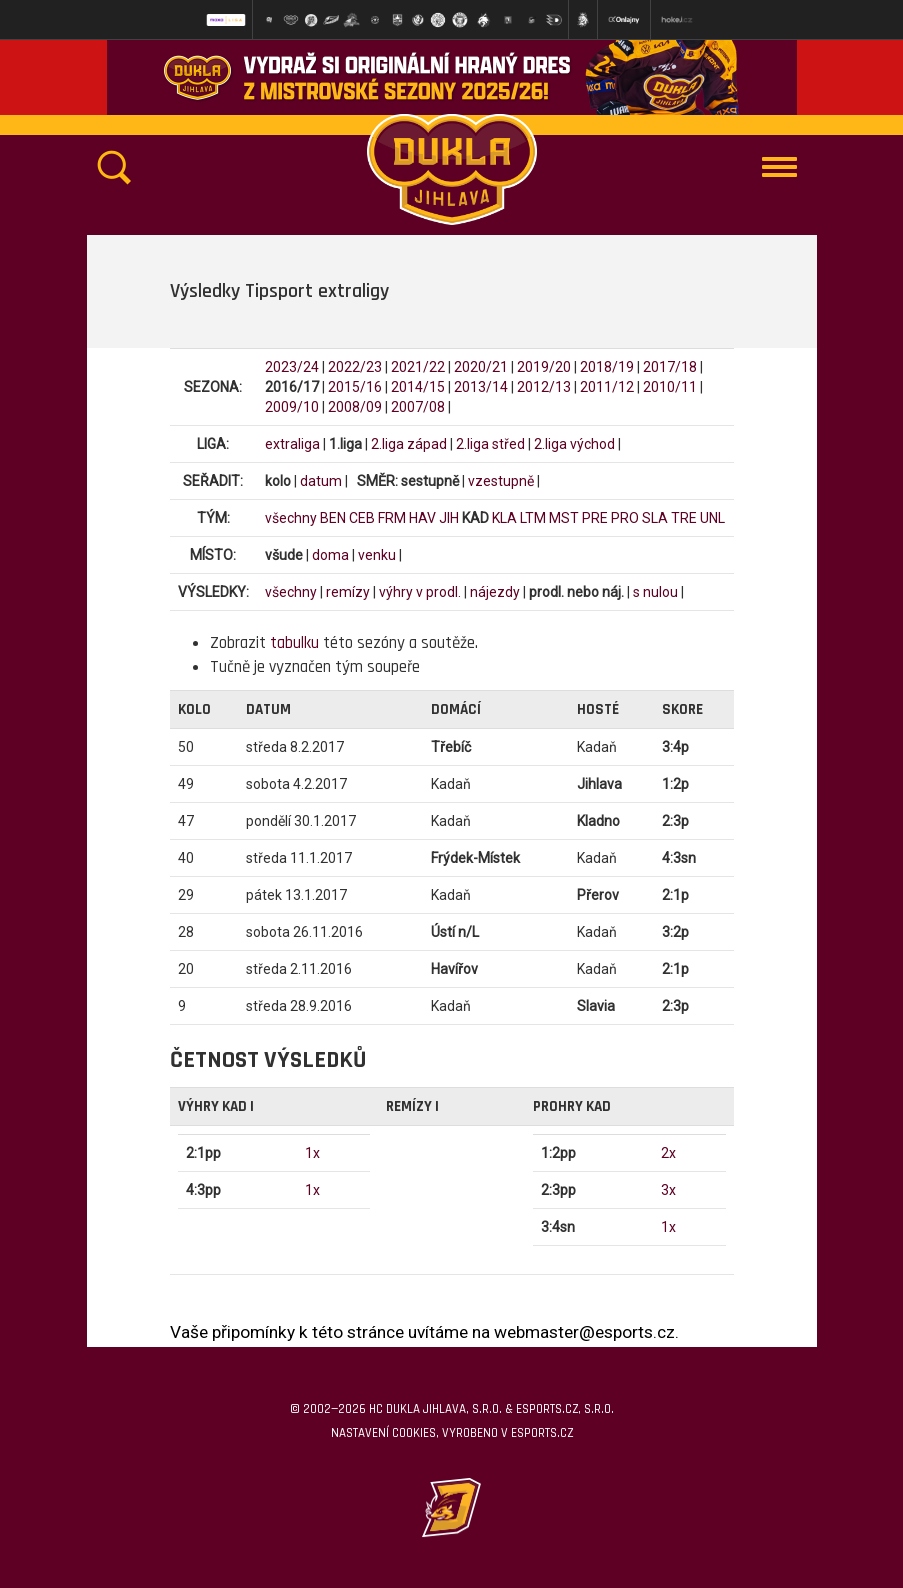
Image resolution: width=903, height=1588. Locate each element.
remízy (348, 592)
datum (321, 481)
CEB (362, 518)
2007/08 (418, 407)
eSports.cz (542, 1433)
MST (564, 518)
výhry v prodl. (420, 592)
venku (377, 555)
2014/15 (418, 387)
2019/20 (544, 367)
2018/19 (607, 367)
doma (330, 555)
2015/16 (355, 387)
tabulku (294, 643)
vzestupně (501, 481)
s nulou (655, 592)
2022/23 (355, 367)
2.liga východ (574, 444)
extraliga (292, 444)
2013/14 (481, 387)
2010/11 (670, 387)
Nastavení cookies (383, 1433)
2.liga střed (490, 444)
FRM (392, 518)
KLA (504, 518)
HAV (422, 518)
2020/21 (481, 367)
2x (668, 1153)
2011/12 (607, 387)
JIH (449, 518)
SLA (655, 518)
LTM (533, 518)
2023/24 (292, 367)
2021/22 (418, 367)
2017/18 (670, 367)
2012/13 (544, 387)
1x (312, 1153)
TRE (684, 518)
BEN (333, 518)
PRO (625, 518)
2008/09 (355, 407)
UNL (712, 518)
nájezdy (495, 592)
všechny (291, 518)
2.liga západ (409, 444)
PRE (595, 518)
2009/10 (292, 407)
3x (668, 1190)
